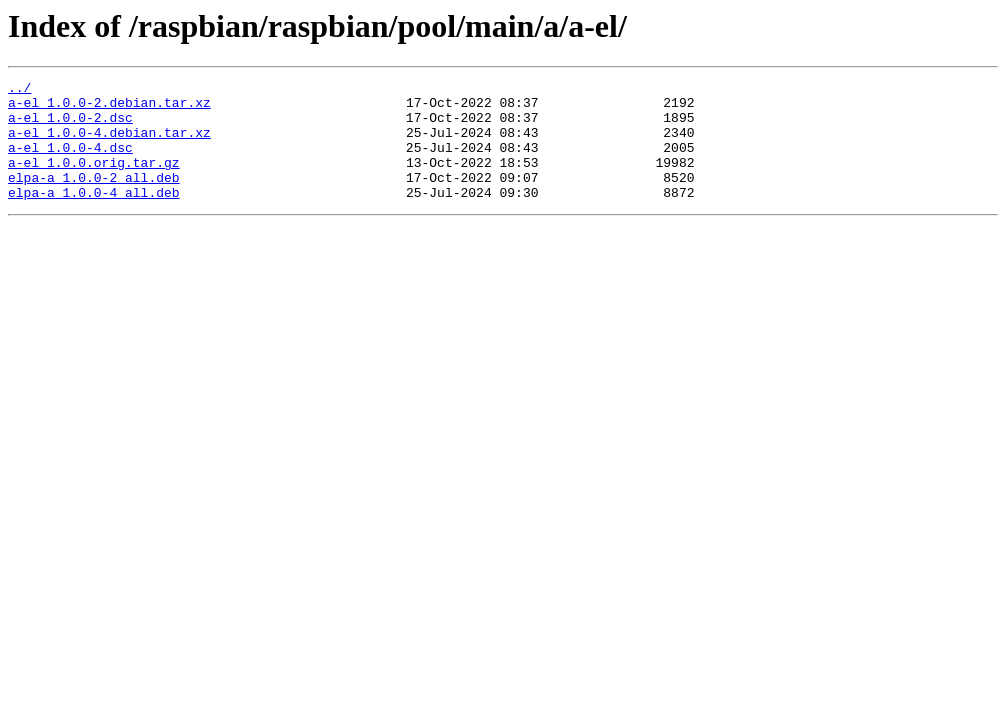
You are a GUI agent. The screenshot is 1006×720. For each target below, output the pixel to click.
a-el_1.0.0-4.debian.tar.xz (109, 144)
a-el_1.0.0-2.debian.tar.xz (109, 108)
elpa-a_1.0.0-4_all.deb (94, 216)
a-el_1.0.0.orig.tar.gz (94, 180)
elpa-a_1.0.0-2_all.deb (94, 198)
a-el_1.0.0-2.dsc (70, 126)
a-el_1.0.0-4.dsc (70, 162)
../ (19, 90)
